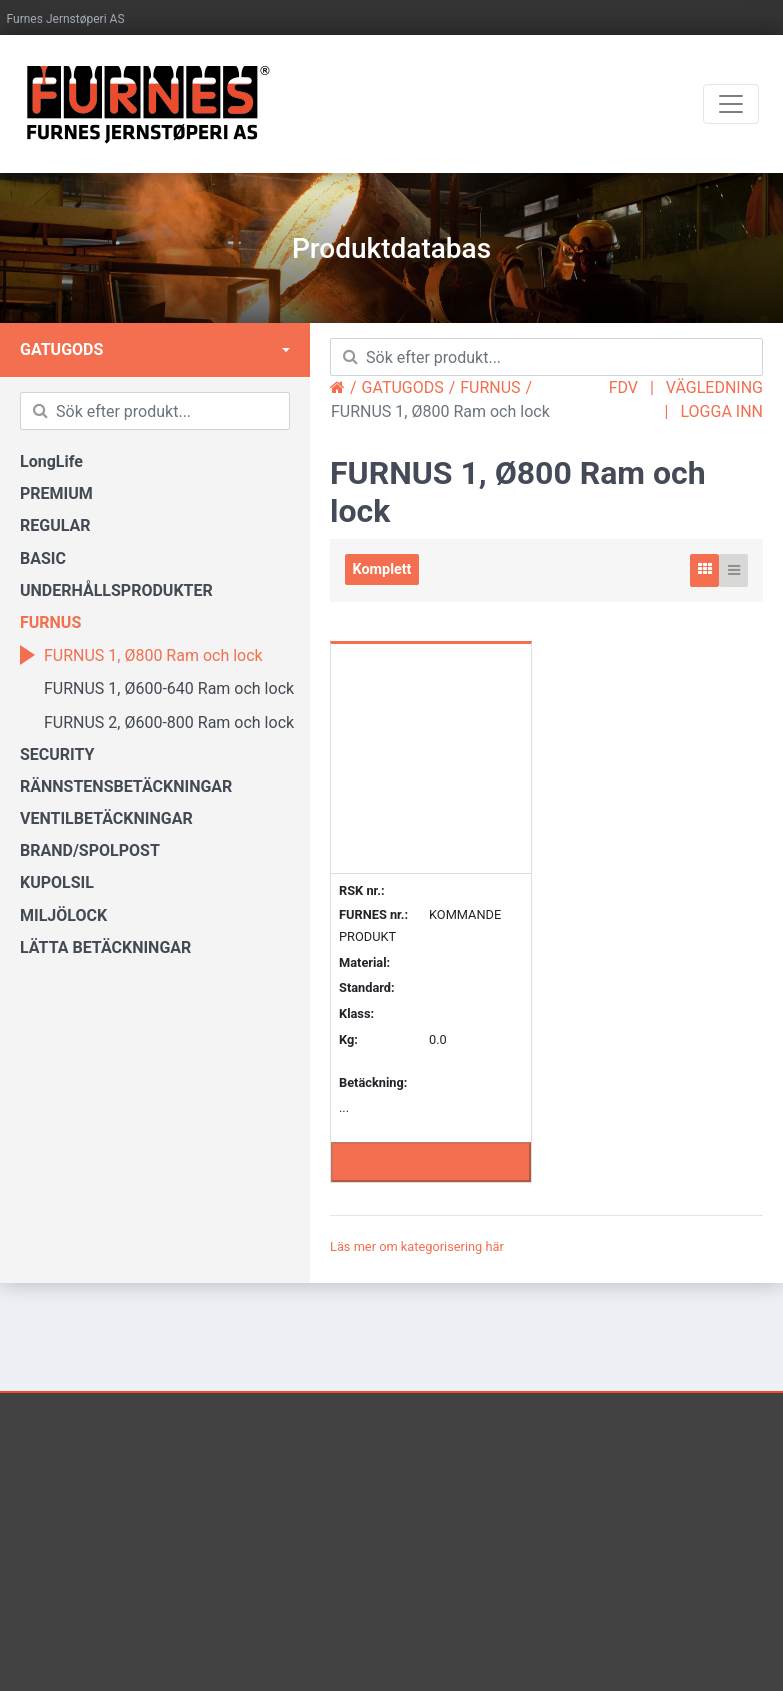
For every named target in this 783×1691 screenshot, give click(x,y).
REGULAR (55, 525)
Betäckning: (373, 1082)
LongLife (51, 461)
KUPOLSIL (57, 882)
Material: (364, 962)
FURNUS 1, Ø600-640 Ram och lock (157, 688)
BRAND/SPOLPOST (90, 850)
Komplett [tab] (382, 569)
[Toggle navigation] (731, 104)
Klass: (356, 1013)
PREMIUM (56, 493)
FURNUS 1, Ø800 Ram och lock (141, 655)
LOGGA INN (721, 411)
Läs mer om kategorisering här (417, 1246)
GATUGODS (61, 349)
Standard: (367, 987)
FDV (623, 387)
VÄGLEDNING (714, 387)
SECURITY (57, 754)
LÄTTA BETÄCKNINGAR (105, 947)
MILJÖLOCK (63, 915)
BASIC (43, 558)
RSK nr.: (362, 890)
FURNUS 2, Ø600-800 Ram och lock (157, 722)
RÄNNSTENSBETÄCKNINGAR (126, 786)
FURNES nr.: (373, 915)
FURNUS (50, 622)
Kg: (348, 1039)
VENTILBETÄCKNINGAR (106, 818)
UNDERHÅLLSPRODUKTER (116, 590)
